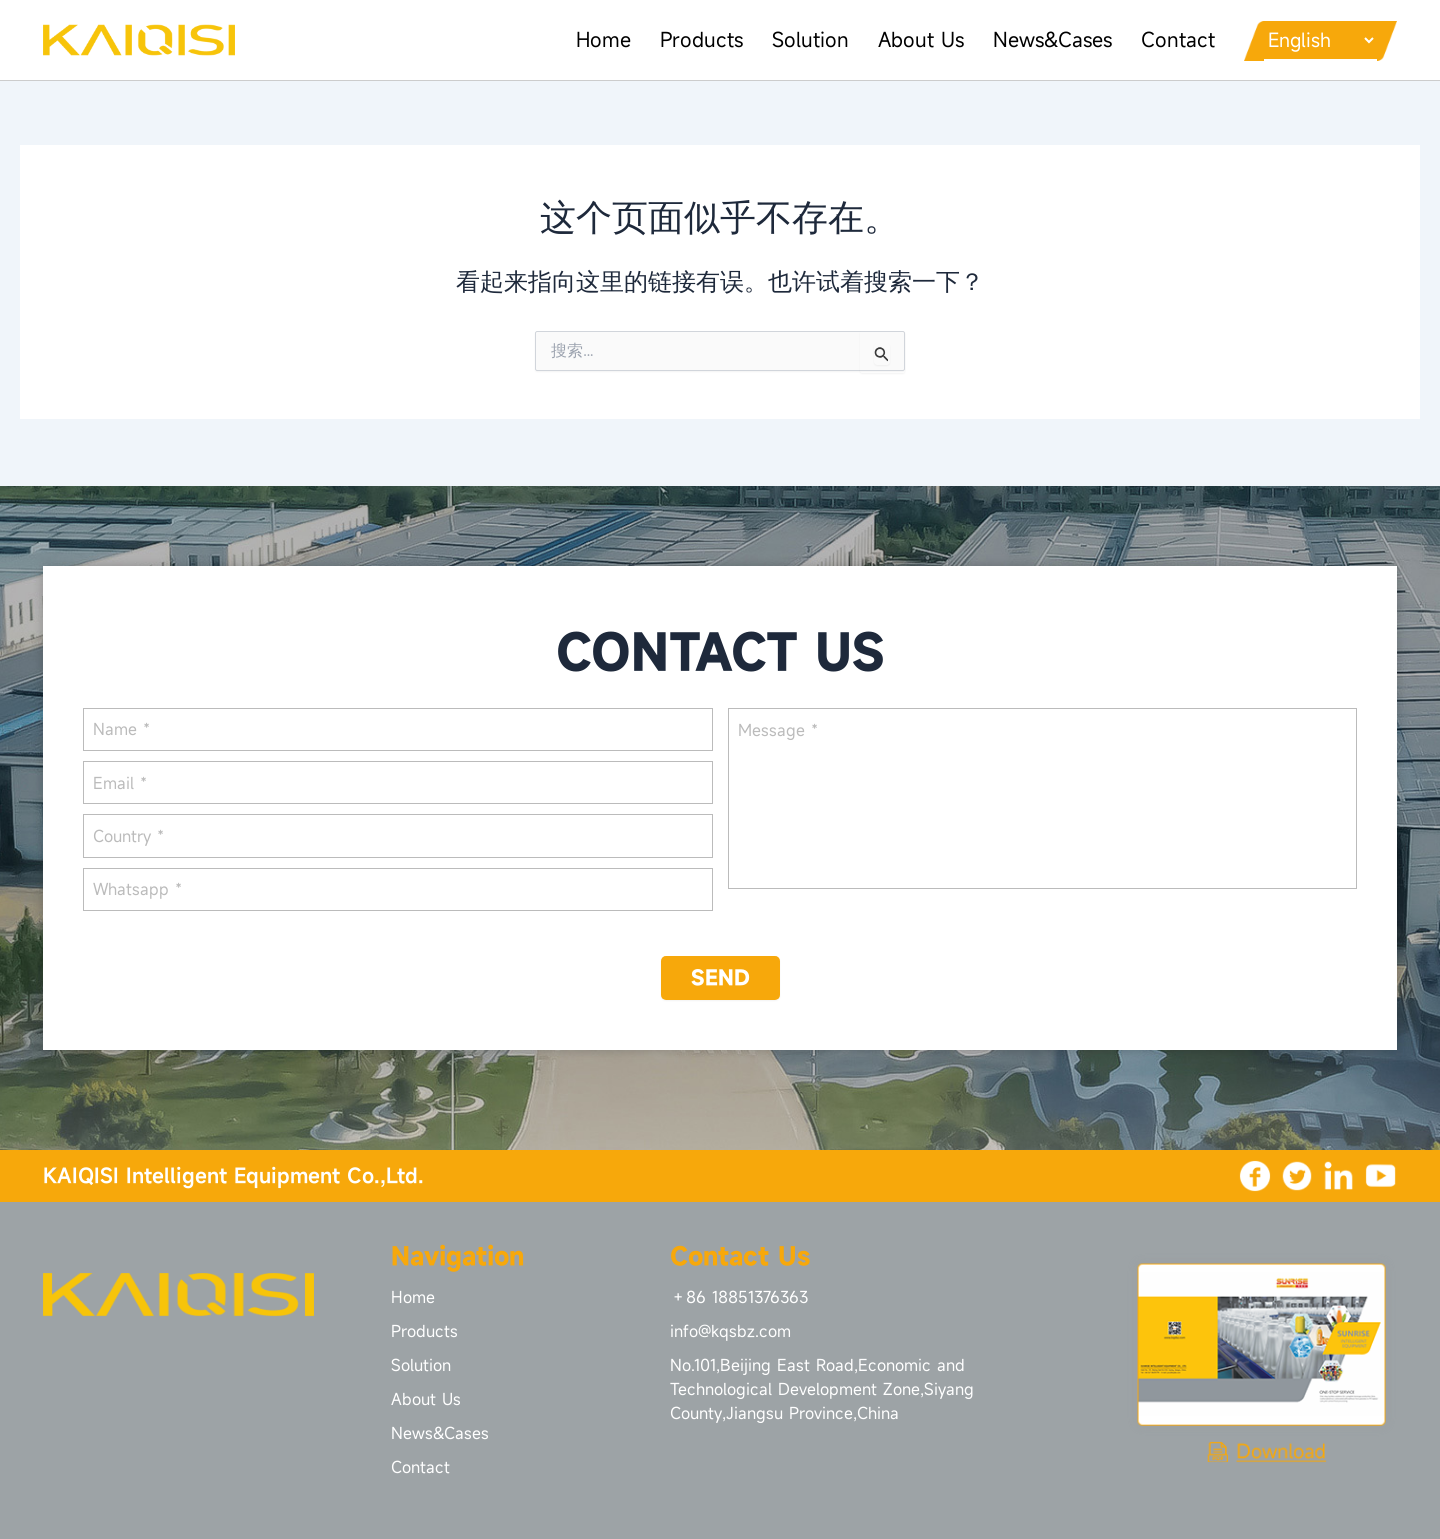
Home (586, 39)
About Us (907, 39)
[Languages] (1315, 40)
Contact (1166, 39)
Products (685, 39)
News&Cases (1039, 39)
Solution (795, 39)
